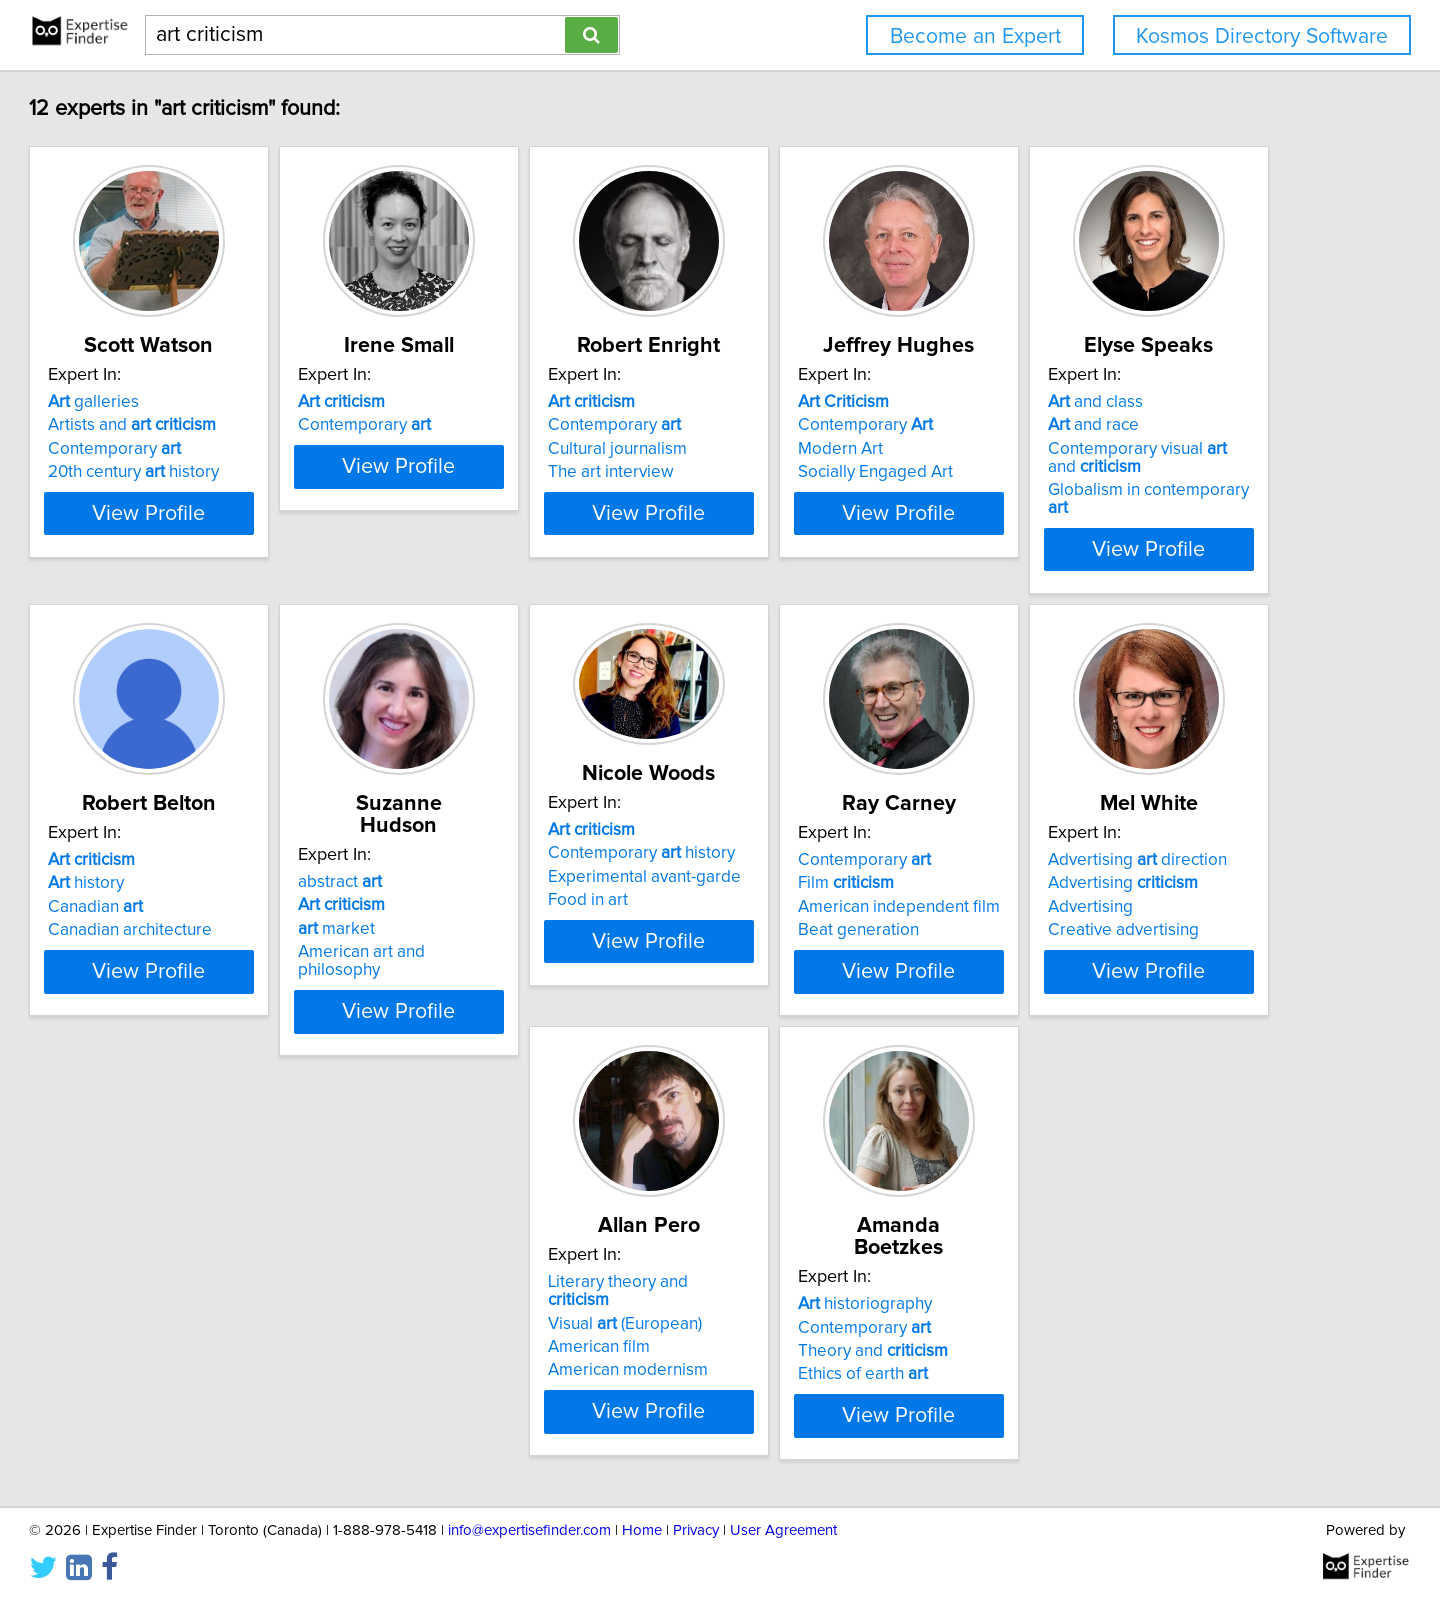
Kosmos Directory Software (1262, 36)
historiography (1106, 1282)
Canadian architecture (521, 912)
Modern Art (1081, 449)
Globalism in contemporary (251, 930)
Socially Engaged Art (1116, 472)
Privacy (696, 1526)
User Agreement (783, 1526)
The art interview (802, 472)
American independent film (240, 1329)
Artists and (223, 425)
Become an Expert (975, 36)
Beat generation (199, 1352)
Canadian (486, 889)
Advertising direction (528, 1282)
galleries (184, 402)
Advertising (514, 1305)
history (477, 865)
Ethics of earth (1104, 1352)
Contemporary (205, 449)
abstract (781, 842)
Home (642, 1526)
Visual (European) (816, 1305)
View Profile (265, 531)
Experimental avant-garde (1135, 858)
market (777, 889)
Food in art (1079, 882)
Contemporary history (1132, 835)
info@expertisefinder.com (529, 1526)
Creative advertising (514, 1352)
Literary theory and (841, 1282)
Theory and (1114, 1329)
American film (790, 1329)
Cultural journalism (808, 449)
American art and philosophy (845, 912)
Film (187, 1305)
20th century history (224, 472)
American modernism (819, 1352)
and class (186, 842)
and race (184, 865)
